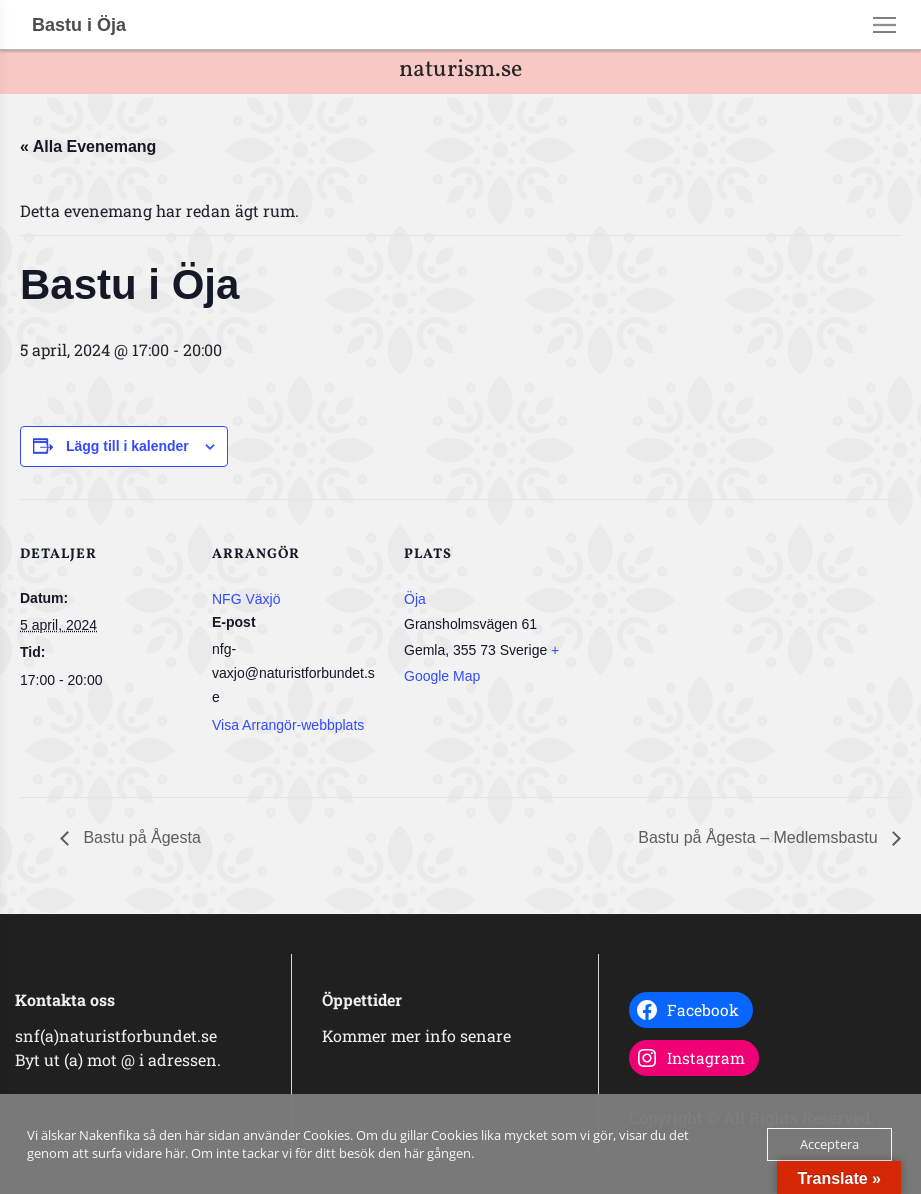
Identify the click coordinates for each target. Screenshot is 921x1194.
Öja (415, 599)
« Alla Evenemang (88, 146)
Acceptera (829, 1144)
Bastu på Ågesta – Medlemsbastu (760, 837)
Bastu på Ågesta (140, 837)
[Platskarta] (701, 636)
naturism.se (460, 70)
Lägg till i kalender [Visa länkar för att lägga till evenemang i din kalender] (127, 446)
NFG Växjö (246, 599)
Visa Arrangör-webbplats (288, 725)
